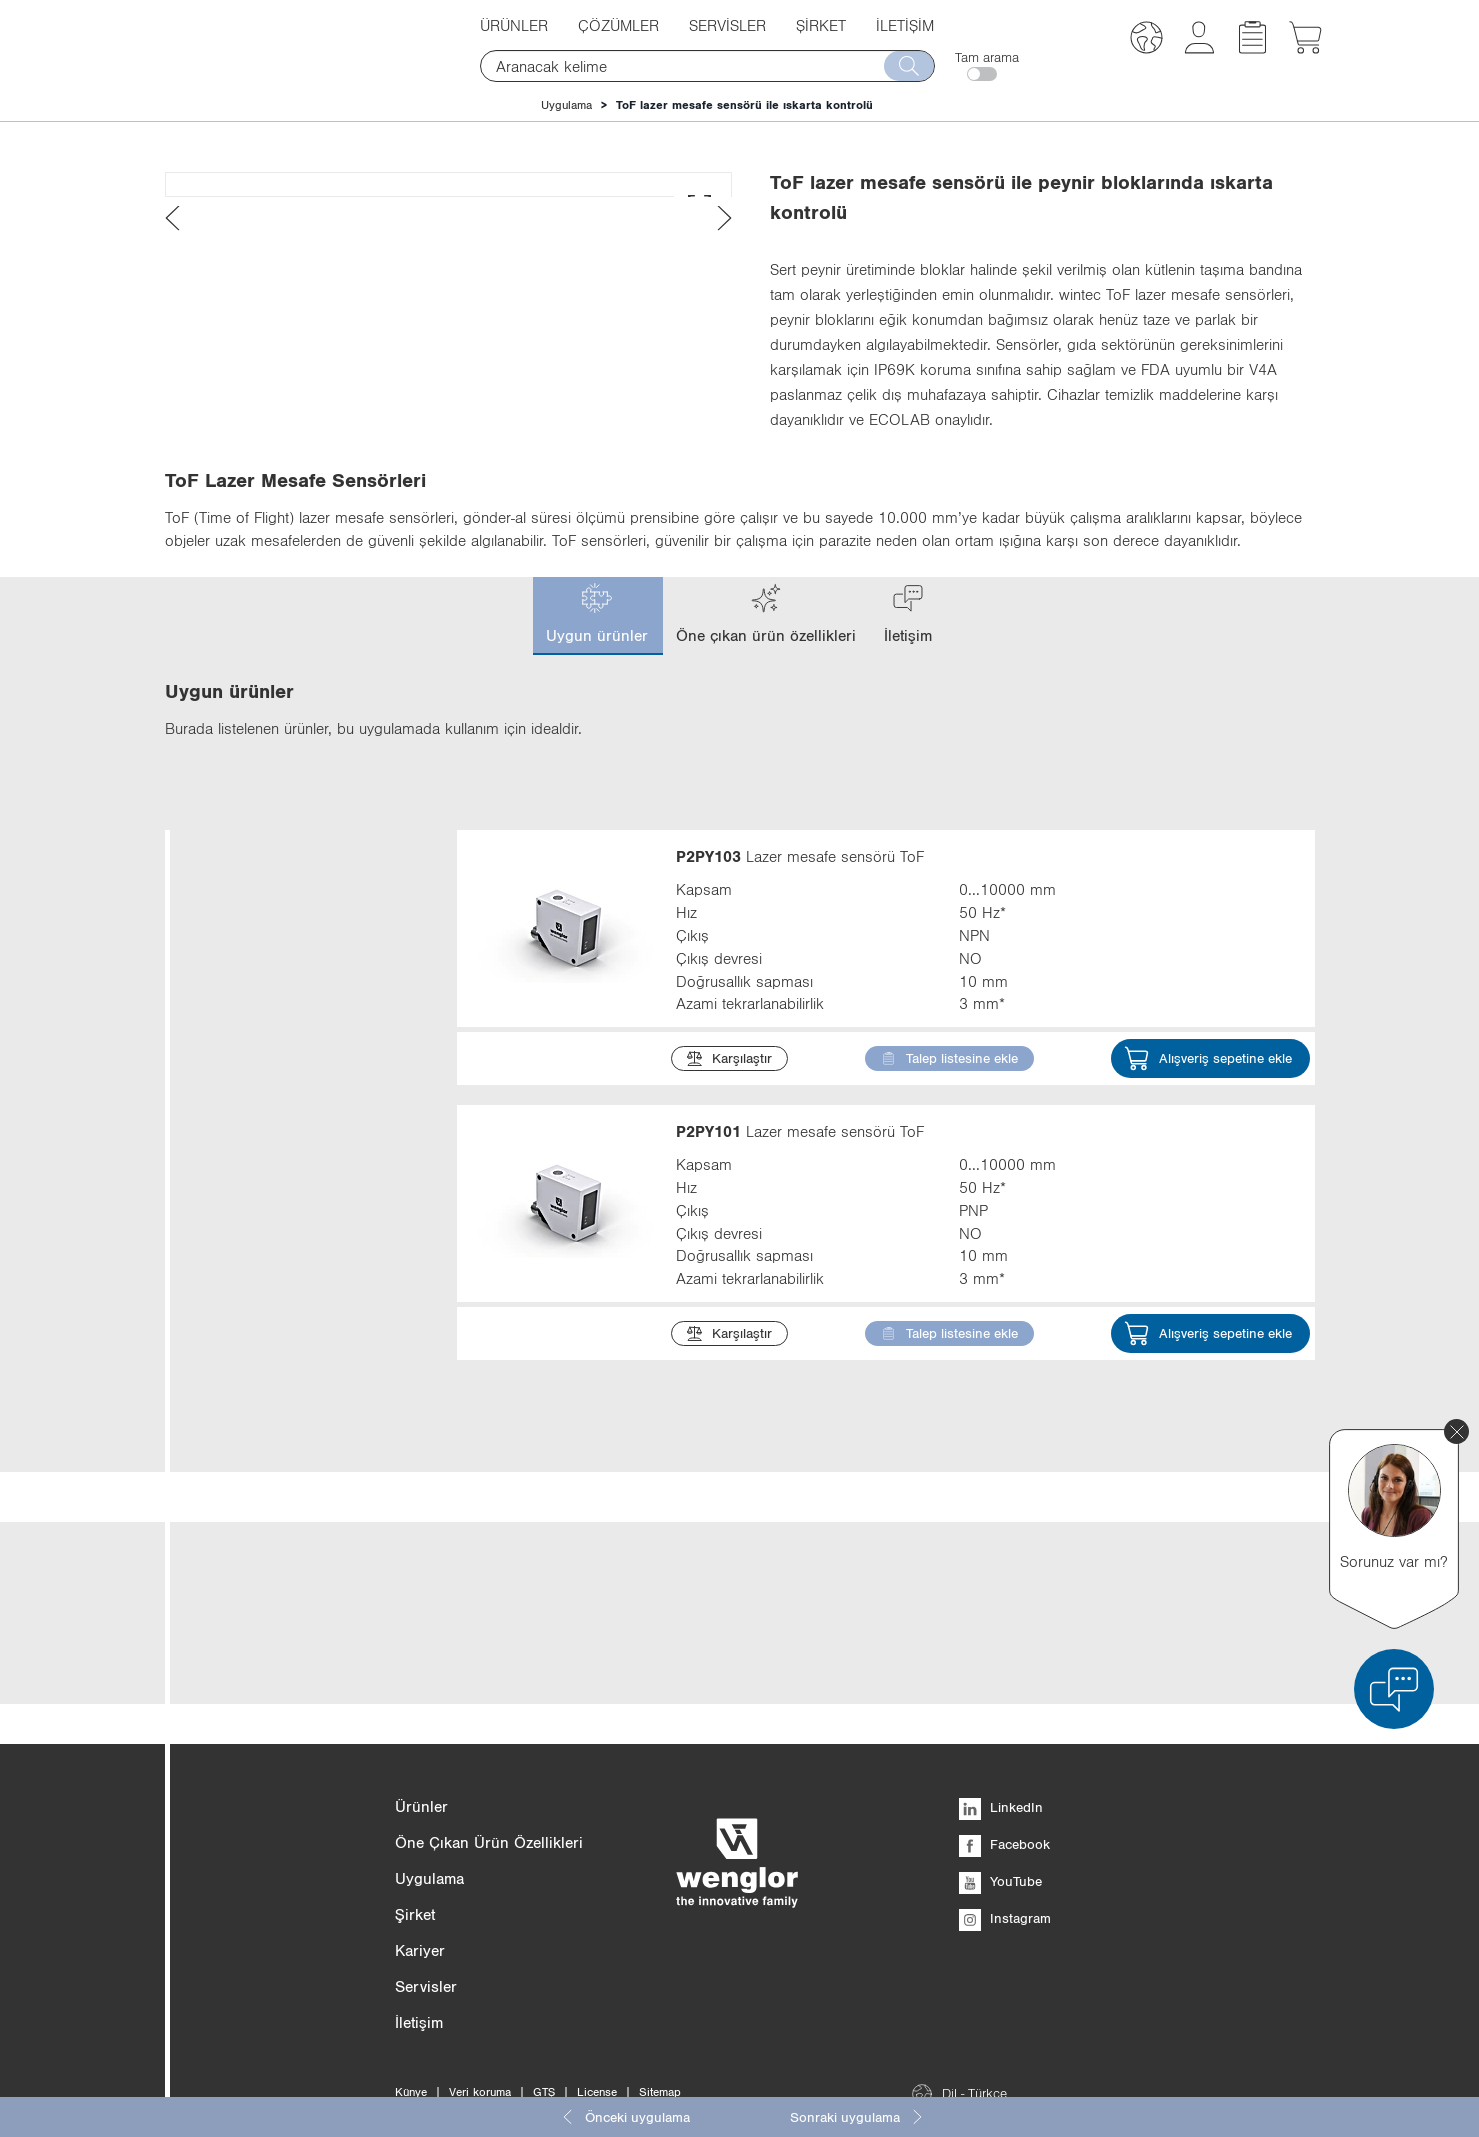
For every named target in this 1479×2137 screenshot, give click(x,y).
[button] (1146, 40)
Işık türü (294, 1365)
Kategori (294, 1030)
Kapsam (294, 1306)
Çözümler (618, 25)
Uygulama (566, 105)
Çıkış (294, 1424)
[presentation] (172, 548)
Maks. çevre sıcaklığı (294, 2071)
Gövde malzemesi (294, 1777)
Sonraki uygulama (857, 2117)
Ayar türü (294, 1659)
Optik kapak (294, 1895)
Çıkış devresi (294, 1483)
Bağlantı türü (294, 2012)
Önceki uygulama (625, 2117)
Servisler (727, 25)
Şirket (821, 25)
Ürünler (514, 25)
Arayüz (294, 1718)
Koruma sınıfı (294, 1954)
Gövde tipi (294, 1600)
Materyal (294, 1836)
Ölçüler (294, 1542)
